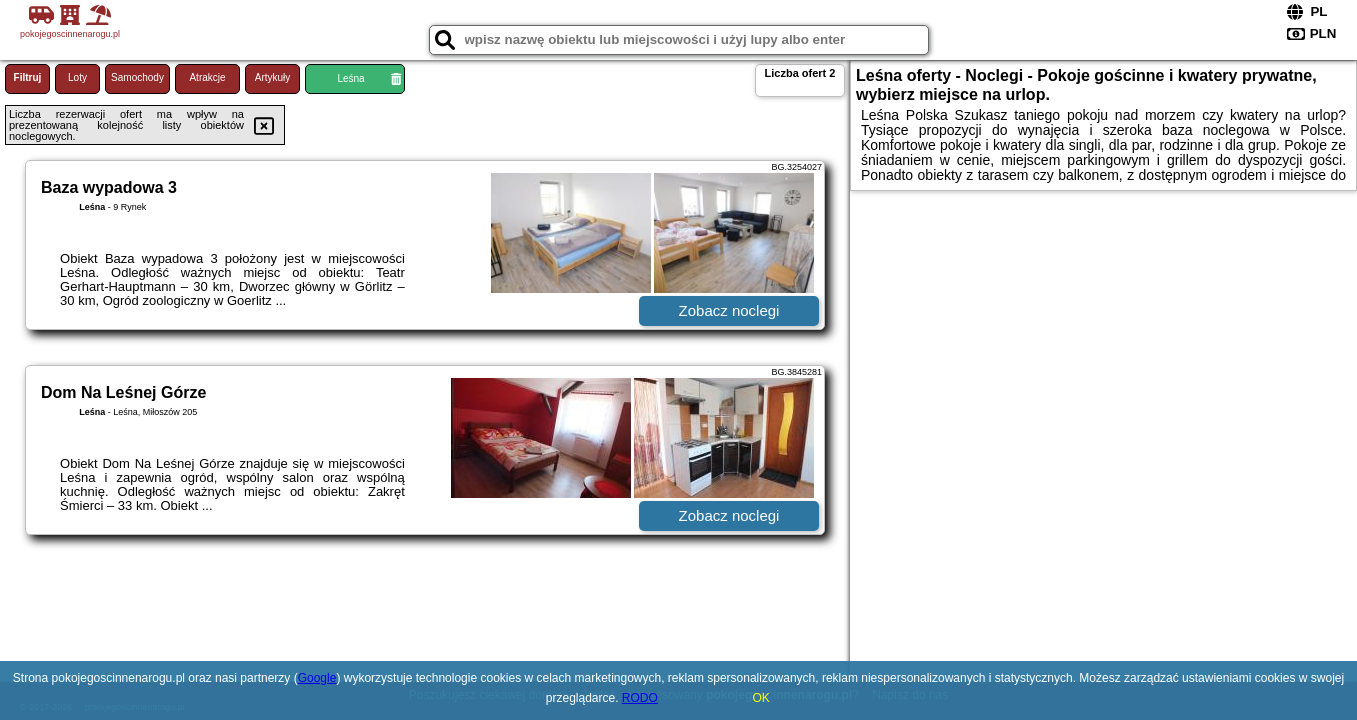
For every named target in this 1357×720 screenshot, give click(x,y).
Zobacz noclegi (729, 310)
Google (317, 678)
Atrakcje (207, 77)
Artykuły (273, 77)
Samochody (137, 77)
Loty (77, 77)
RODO (640, 698)
